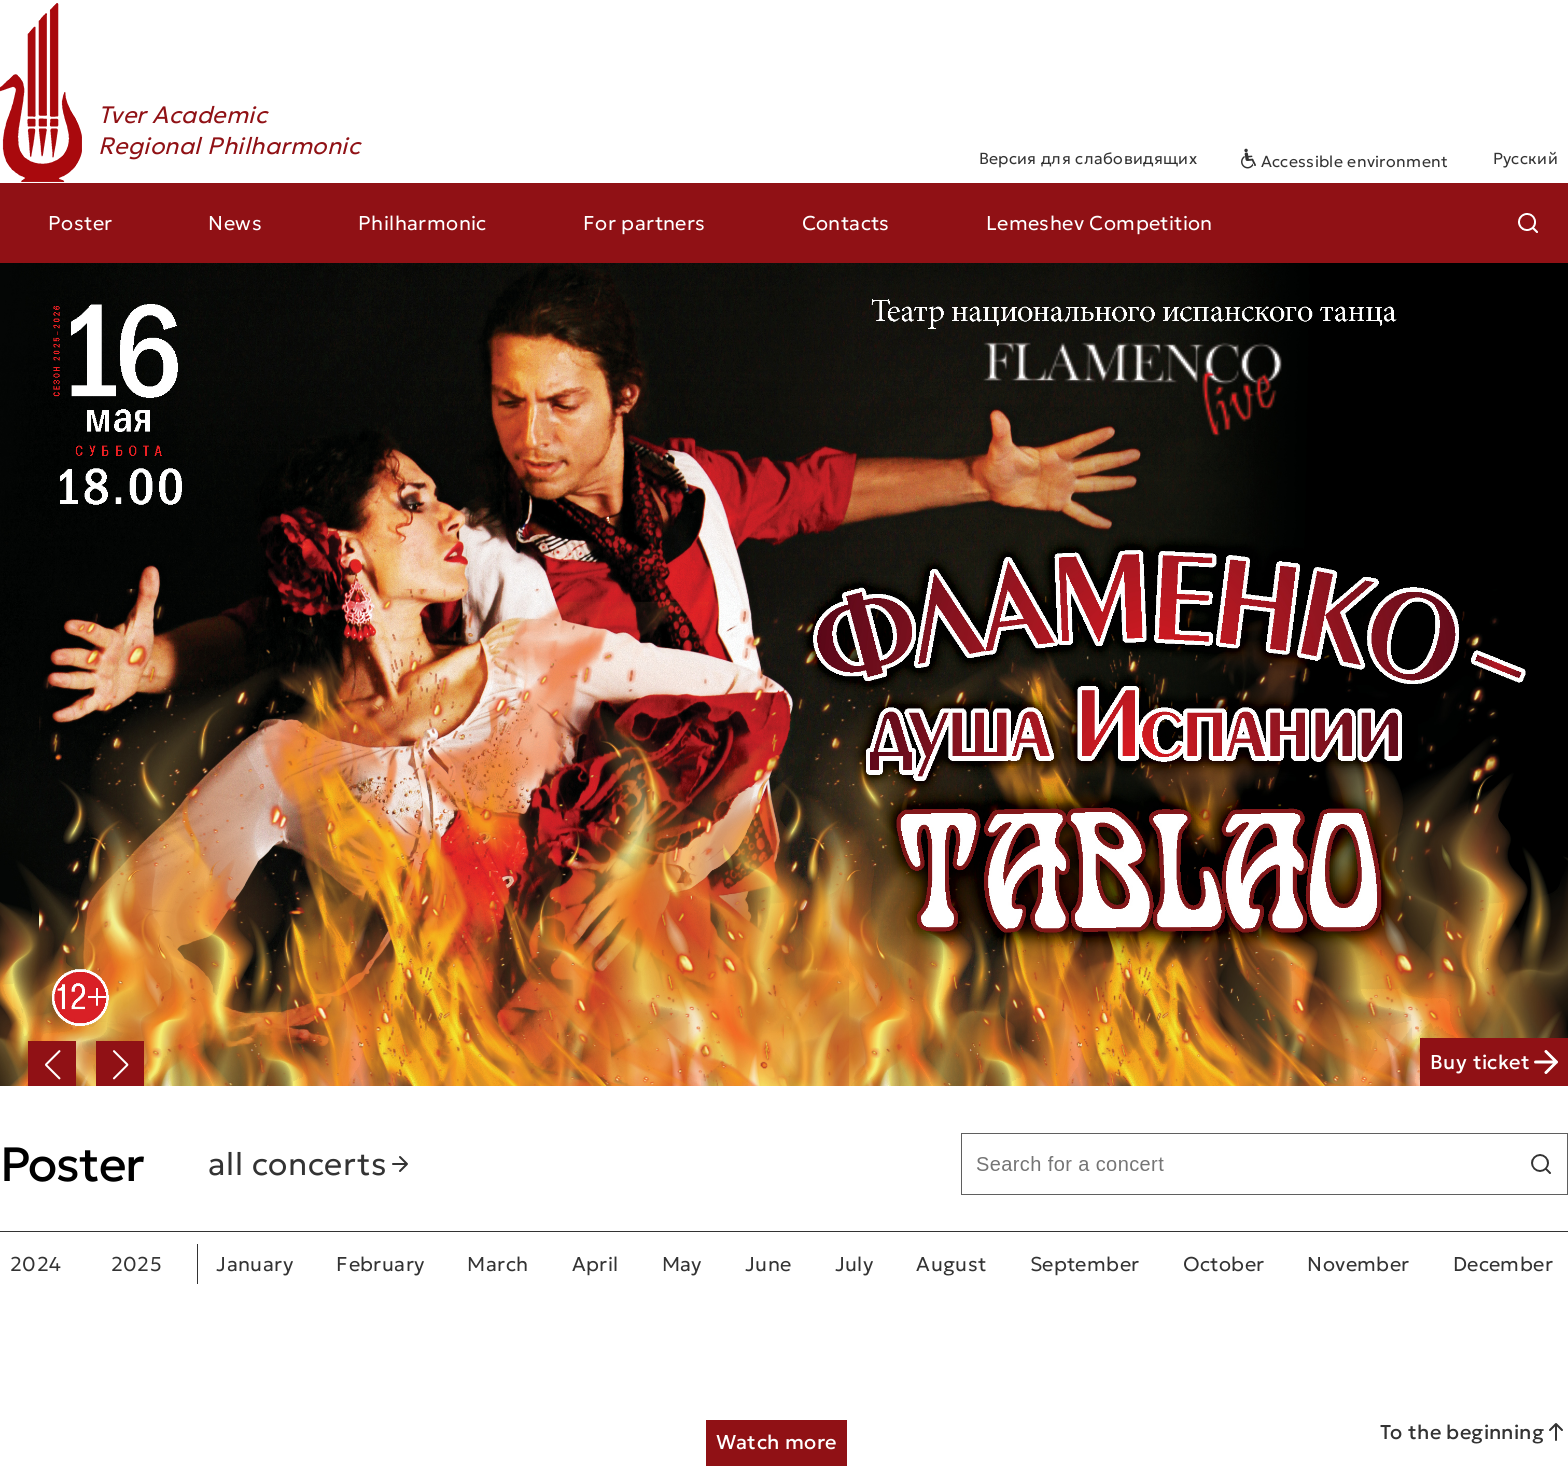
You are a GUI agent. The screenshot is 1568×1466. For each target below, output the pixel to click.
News (235, 223)
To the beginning (1474, 1432)
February (380, 1264)
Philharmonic (422, 223)
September (1085, 1264)
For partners (644, 223)
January (254, 1264)
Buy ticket (1494, 1062)
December (1503, 1264)
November (1358, 1264)
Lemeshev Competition (1099, 223)
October (1224, 1264)
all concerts (310, 1164)
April (595, 1264)
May (682, 1264)
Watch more (776, 1442)
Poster (80, 223)
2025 (137, 1264)
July (854, 1264)
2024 (36, 1264)
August (951, 1264)
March (497, 1264)
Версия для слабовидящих (1088, 158)
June (768, 1264)
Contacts (846, 223)
